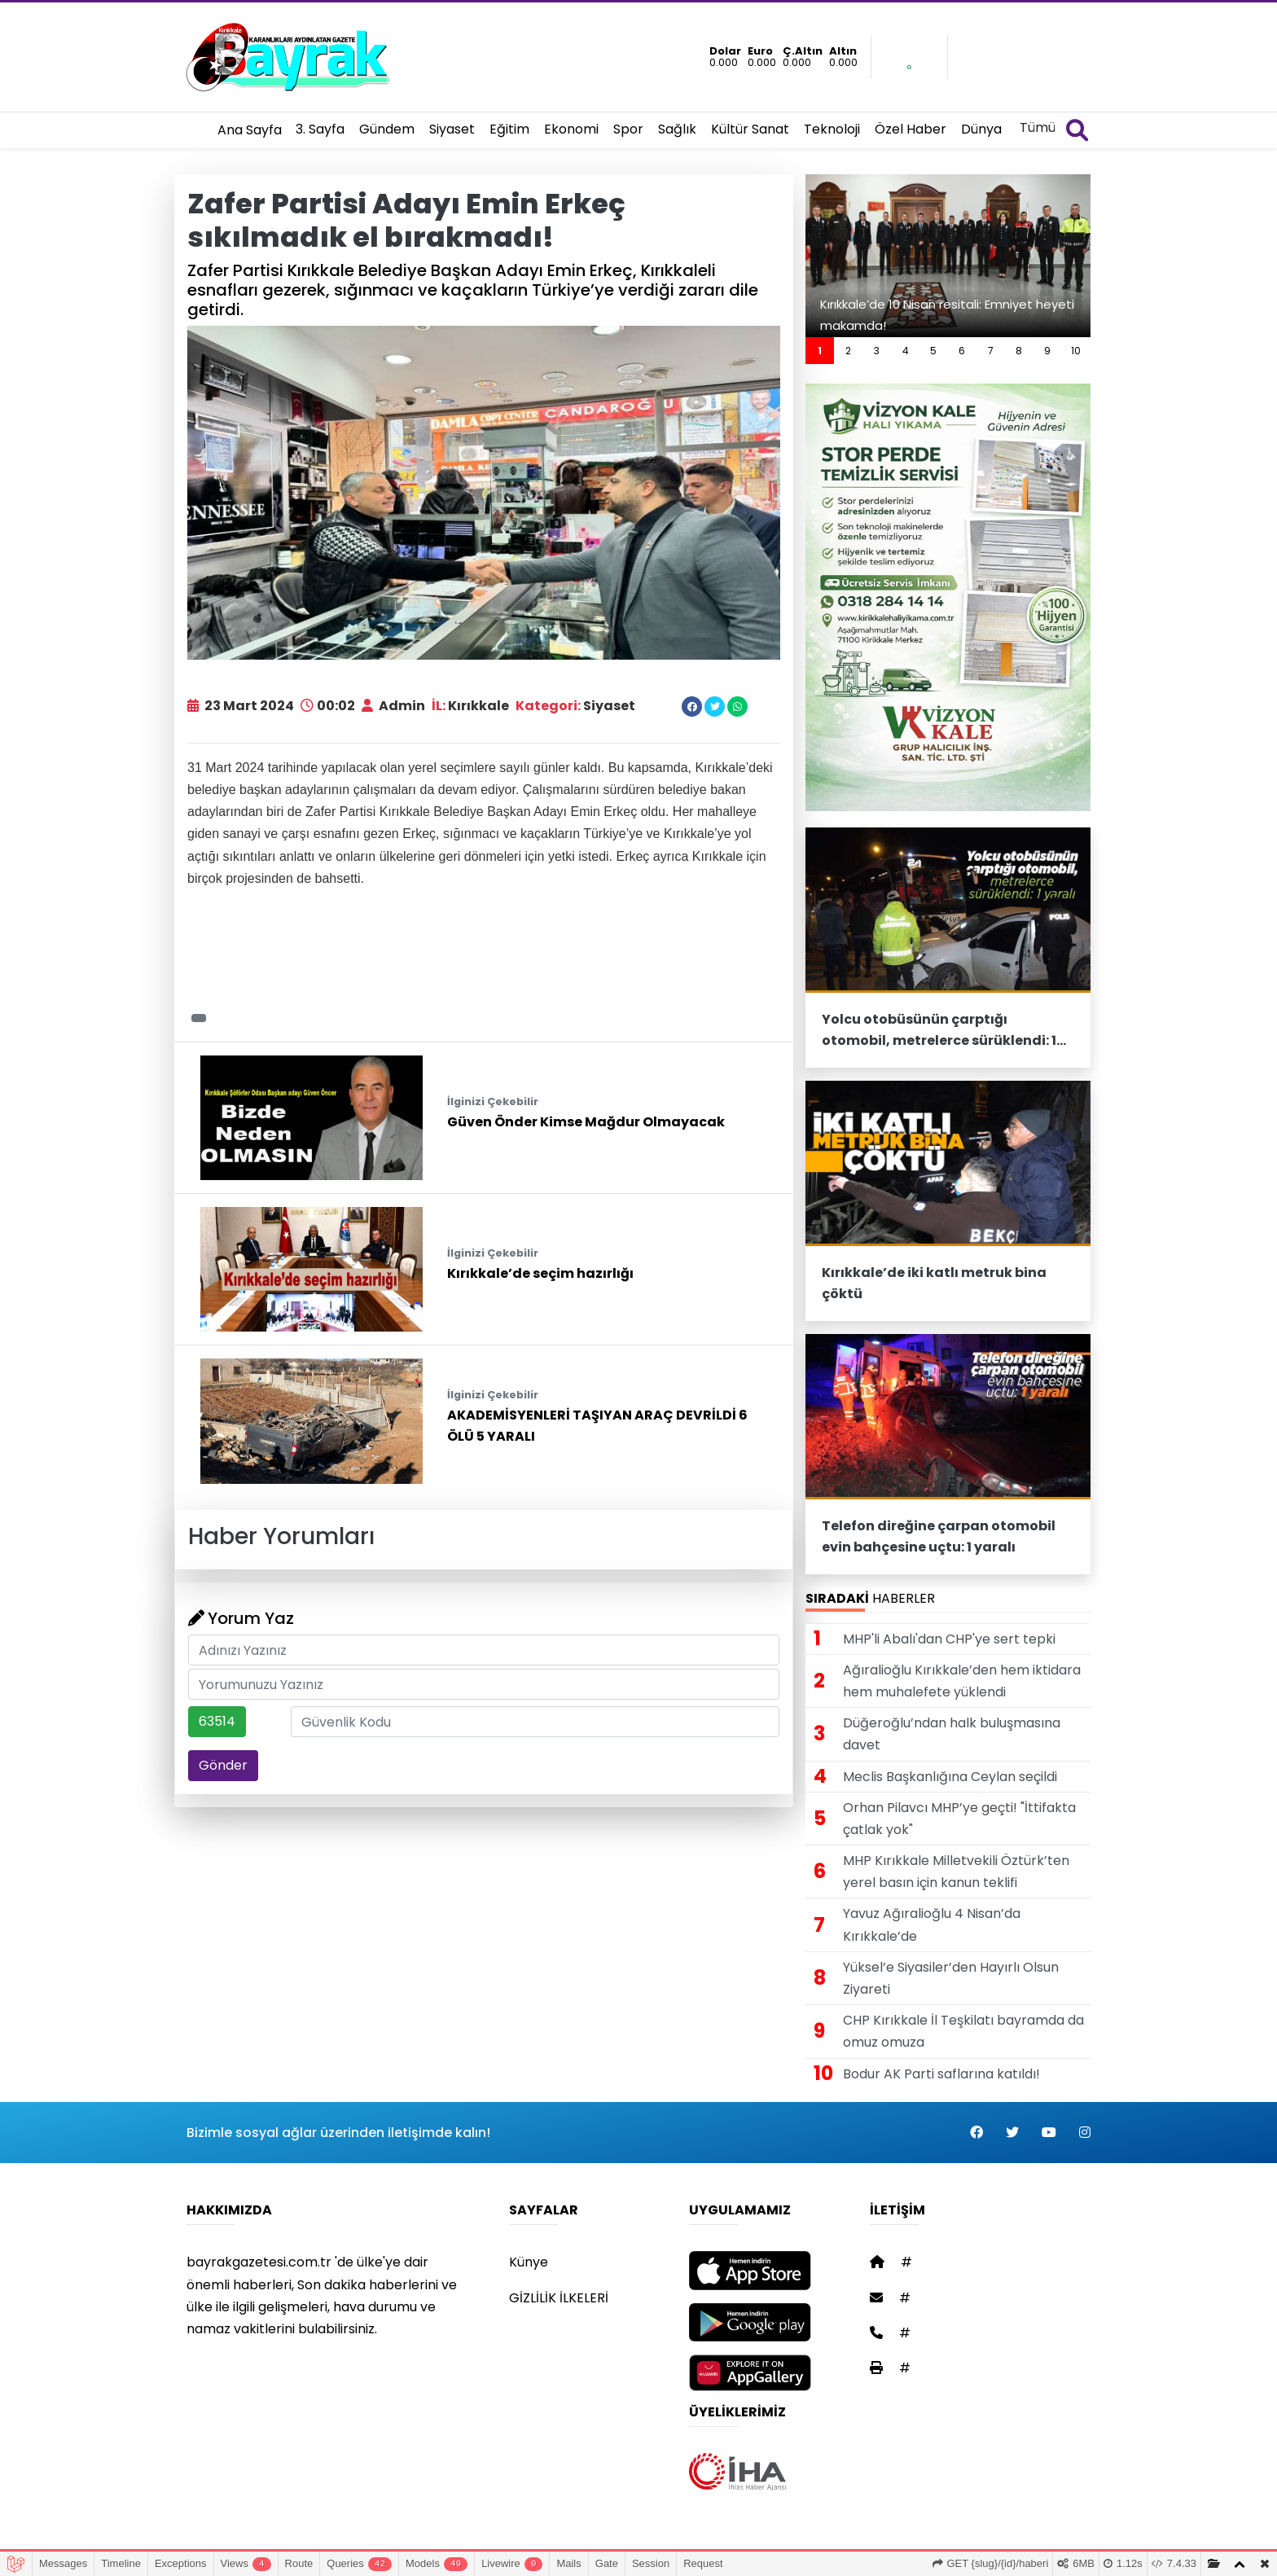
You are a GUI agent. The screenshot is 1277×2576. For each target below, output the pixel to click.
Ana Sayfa (249, 130)
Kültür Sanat (750, 129)
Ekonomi (571, 129)
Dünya (981, 129)
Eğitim (509, 129)
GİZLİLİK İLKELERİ (558, 2298)
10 (1076, 351)
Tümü (1037, 127)
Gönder (223, 1765)
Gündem (387, 129)
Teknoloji (832, 129)
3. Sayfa (320, 129)
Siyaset (452, 129)
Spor (628, 129)
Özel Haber (910, 129)
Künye (528, 2262)
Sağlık (677, 129)
